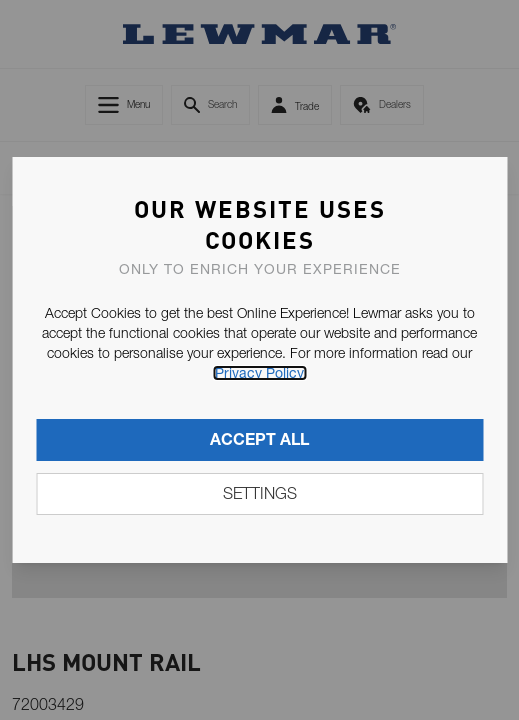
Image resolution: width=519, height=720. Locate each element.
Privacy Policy (259, 373)
